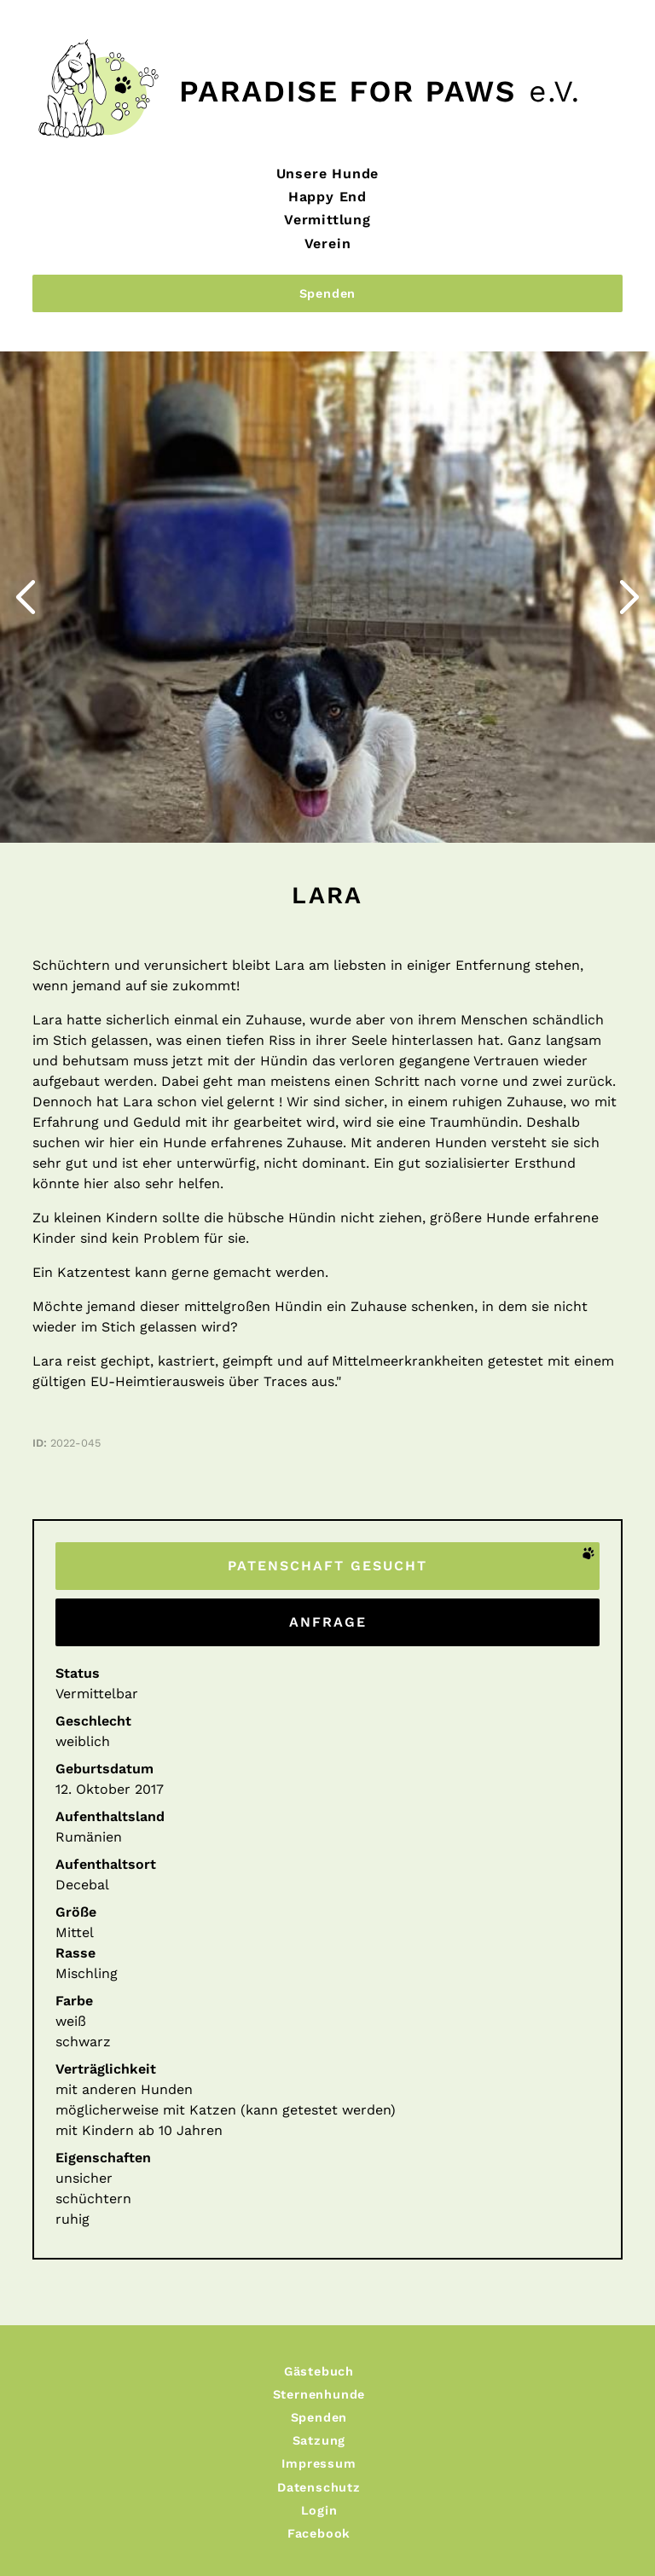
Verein (327, 243)
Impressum (318, 2463)
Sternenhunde (319, 2394)
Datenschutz (319, 2487)
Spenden (327, 293)
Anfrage (328, 1622)
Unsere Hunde (328, 173)
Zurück (5, 365)
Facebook (319, 2533)
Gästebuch (319, 2371)
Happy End (327, 197)
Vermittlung (327, 220)
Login (319, 2510)
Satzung (319, 2440)
